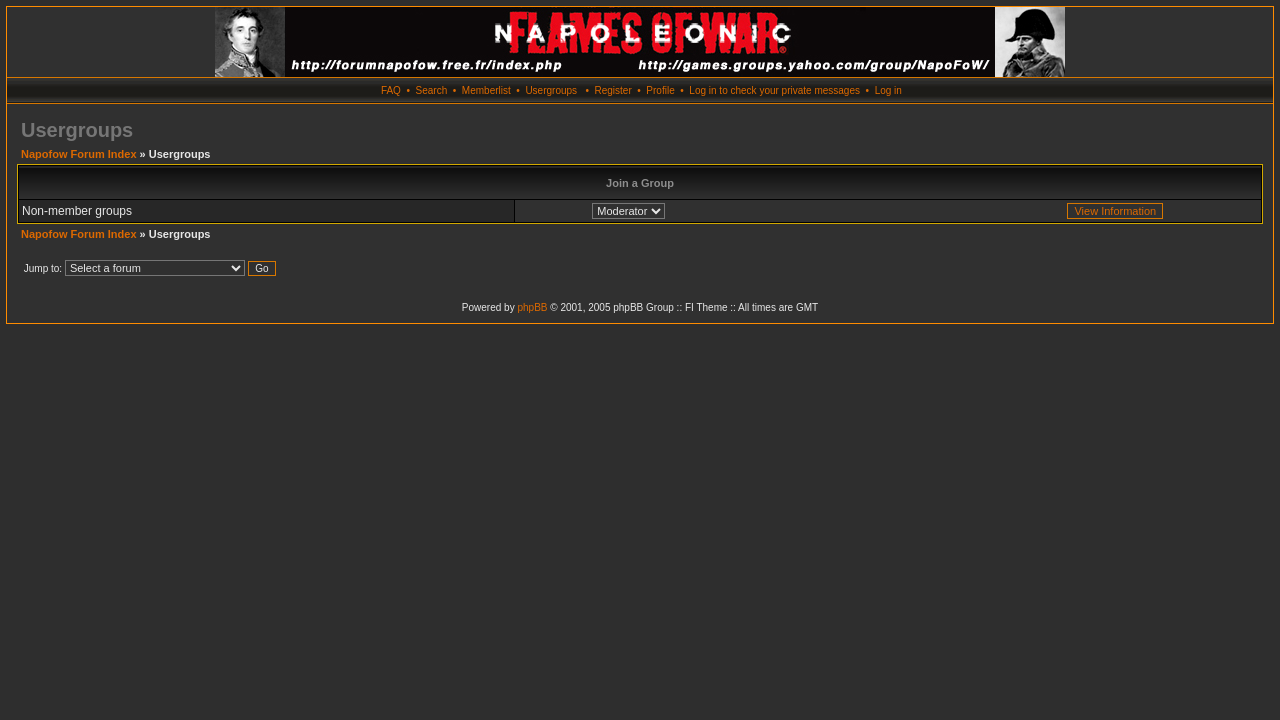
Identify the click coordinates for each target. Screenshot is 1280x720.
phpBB (532, 307)
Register (612, 90)
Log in (888, 90)
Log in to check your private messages (774, 90)
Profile (660, 90)
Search (432, 90)
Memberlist (486, 90)
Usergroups (551, 90)
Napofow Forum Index (79, 154)
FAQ (391, 90)
